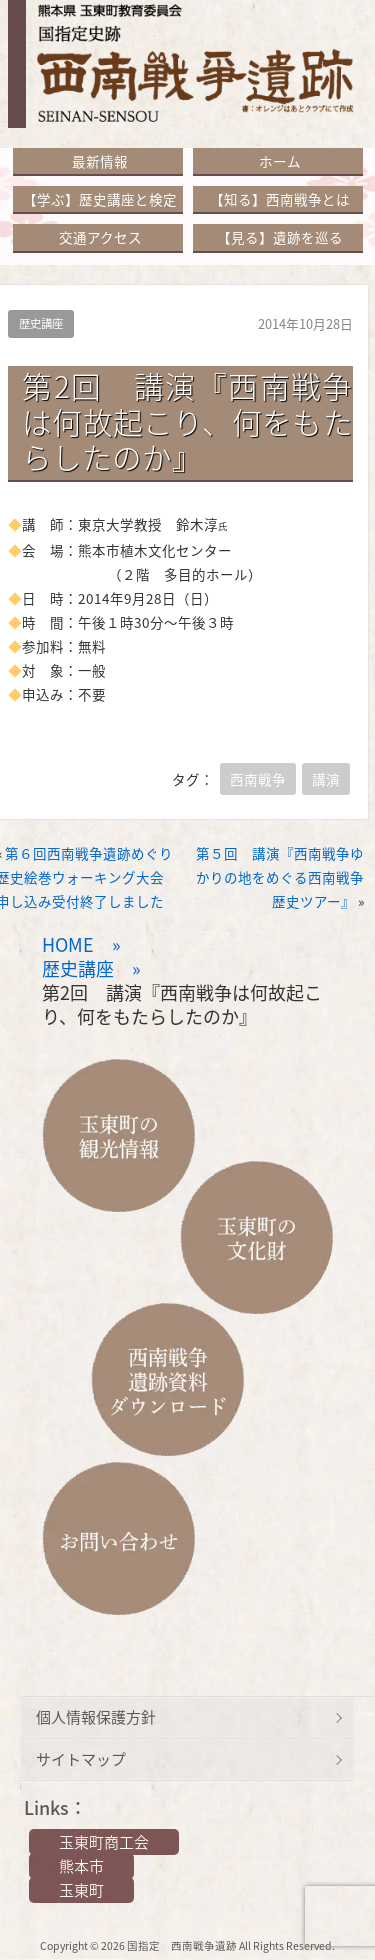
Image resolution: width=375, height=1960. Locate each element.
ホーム (280, 161)
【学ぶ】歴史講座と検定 (100, 199)
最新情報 (100, 161)
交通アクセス (100, 237)
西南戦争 (258, 779)
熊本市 (81, 1866)
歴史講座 (41, 323)
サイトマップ (81, 1759)
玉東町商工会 (104, 1842)
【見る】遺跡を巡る (280, 237)
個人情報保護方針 (96, 1717)
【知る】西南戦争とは (280, 199)
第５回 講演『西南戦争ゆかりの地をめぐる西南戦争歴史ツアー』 (280, 877)
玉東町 (81, 1890)
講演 (326, 779)
